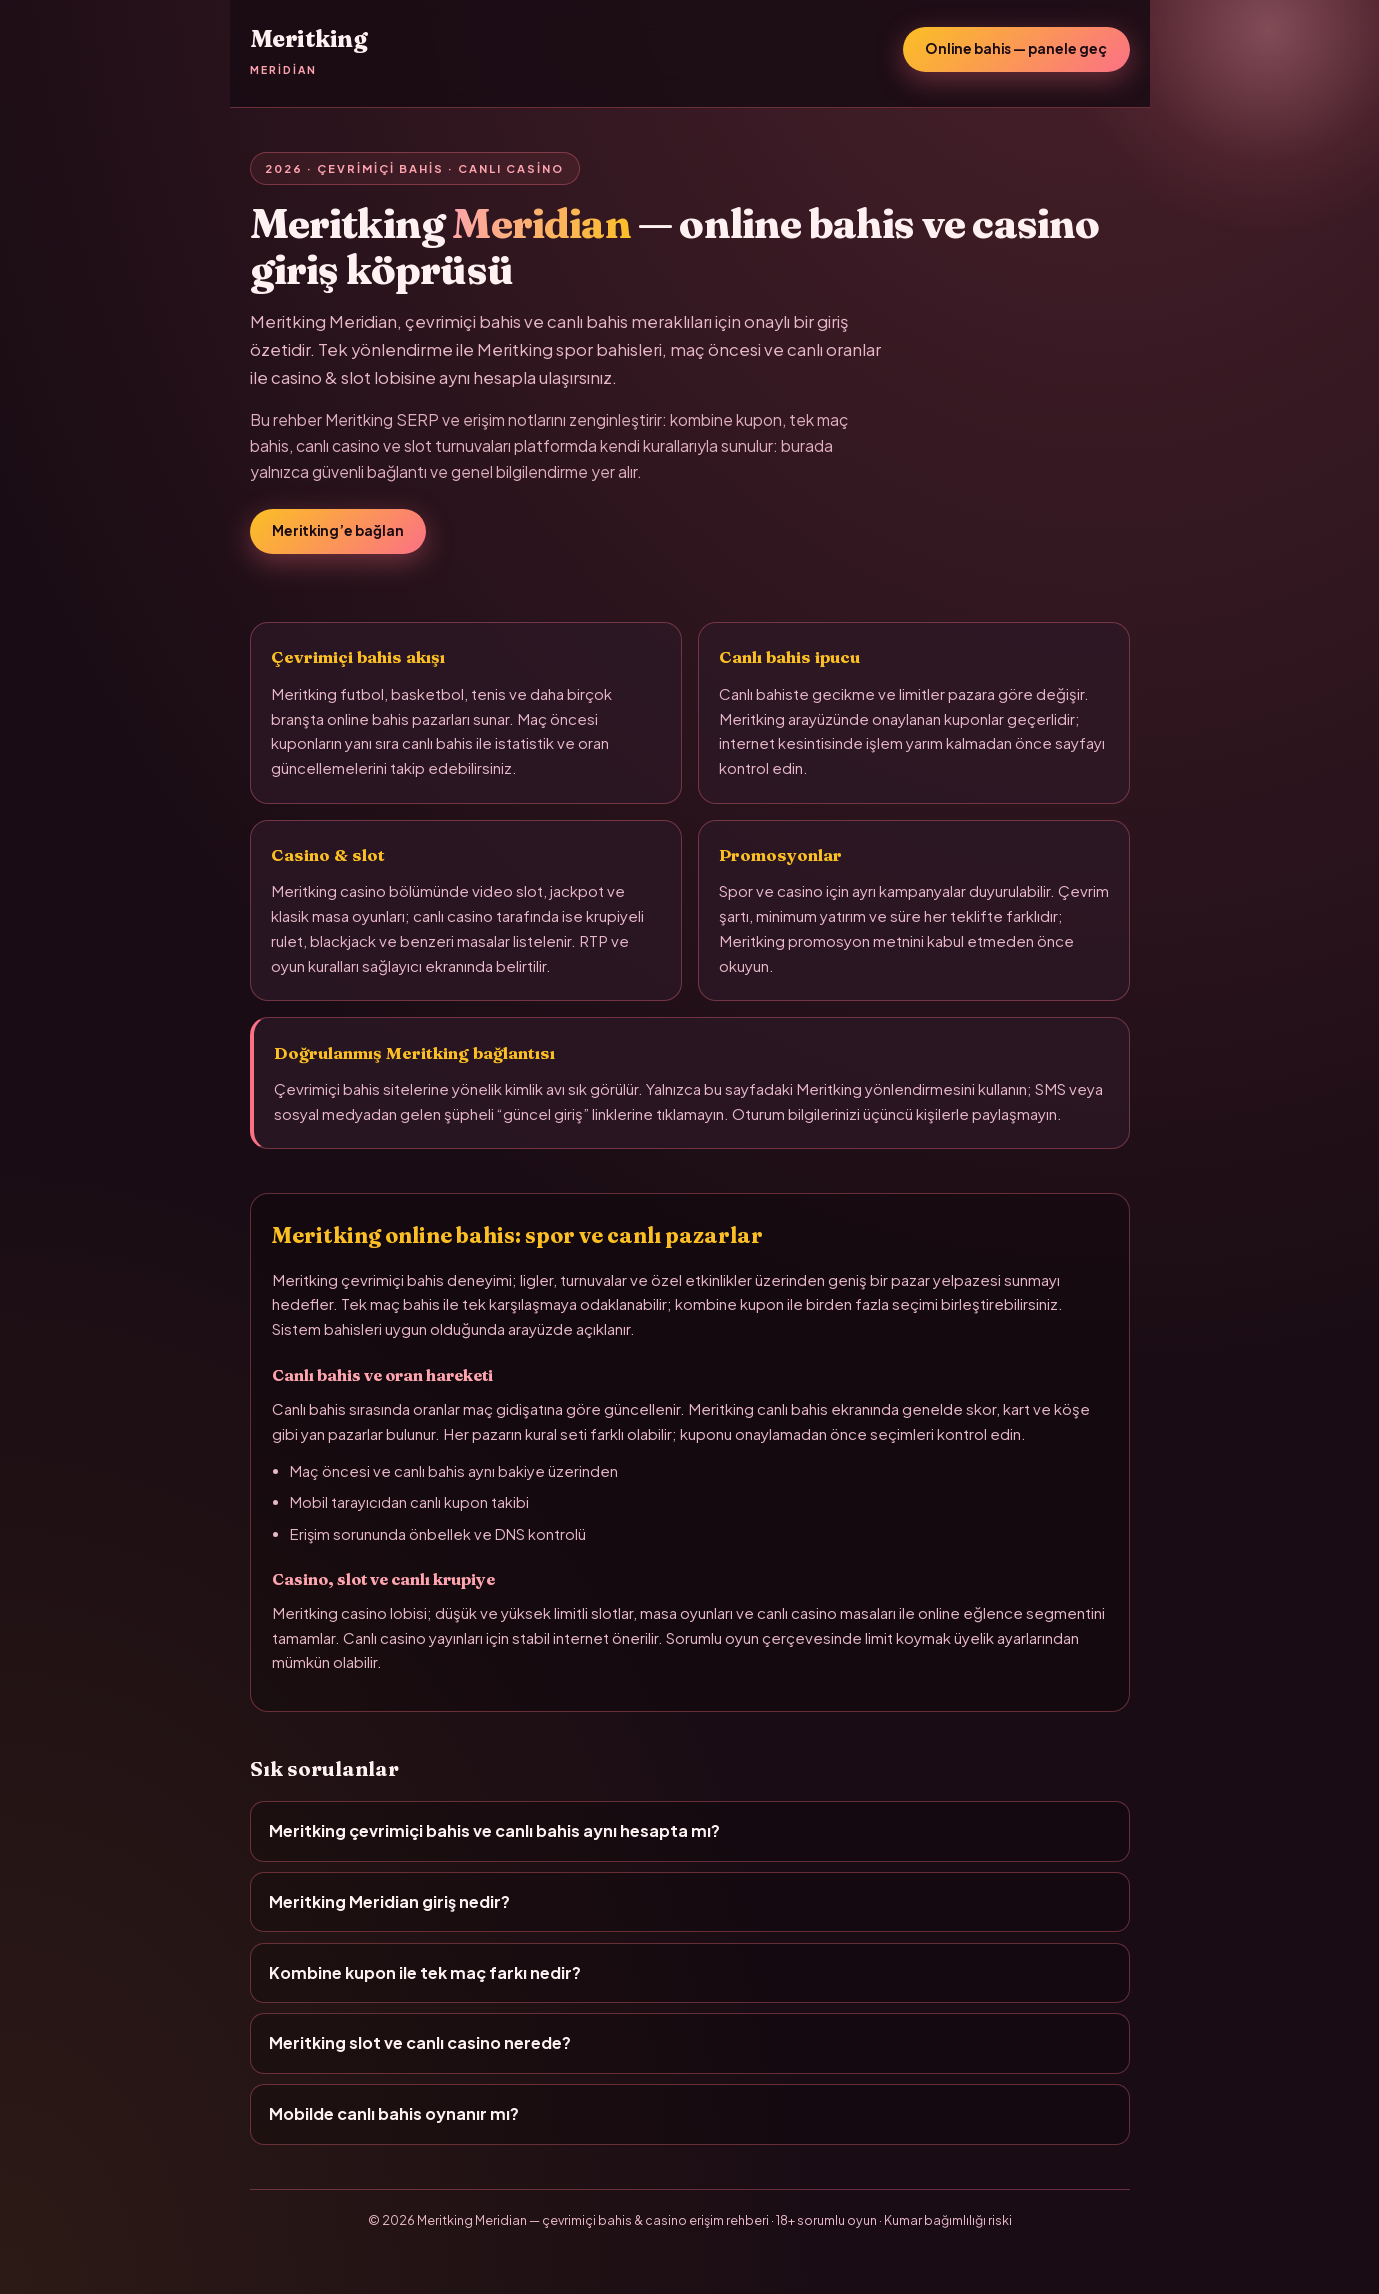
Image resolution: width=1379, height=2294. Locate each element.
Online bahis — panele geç (1016, 48)
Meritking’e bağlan (338, 530)
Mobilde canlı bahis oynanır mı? (394, 2113)
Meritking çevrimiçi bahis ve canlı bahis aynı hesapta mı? (494, 1830)
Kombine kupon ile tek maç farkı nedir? (425, 1972)
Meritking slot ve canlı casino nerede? (420, 2042)
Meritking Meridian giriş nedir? (389, 1901)
